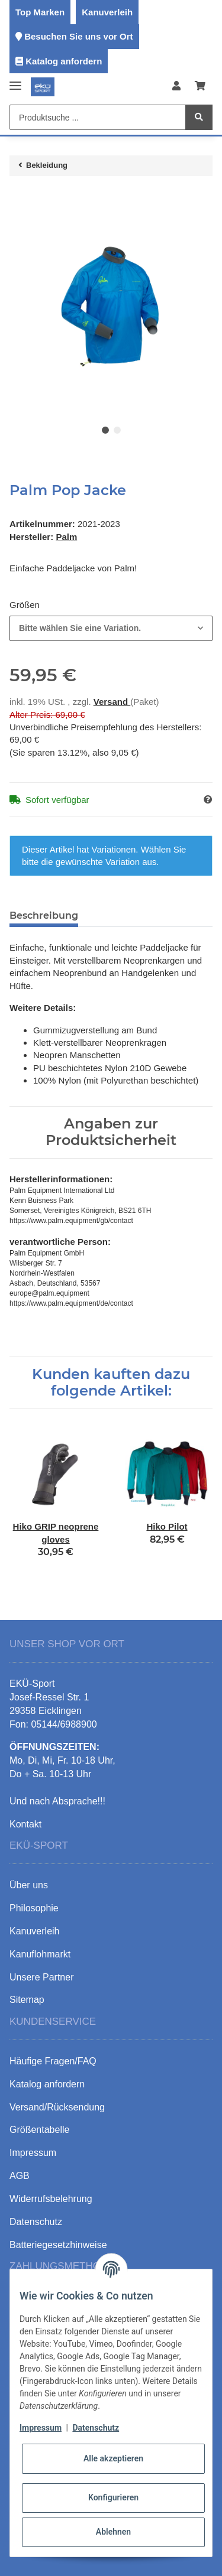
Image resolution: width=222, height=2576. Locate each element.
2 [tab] (117, 430)
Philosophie (34, 1908)
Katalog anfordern (63, 61)
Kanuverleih (107, 12)
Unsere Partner (41, 1977)
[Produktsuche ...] (97, 117)
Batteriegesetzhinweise (58, 2245)
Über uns (28, 1885)
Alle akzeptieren (113, 2458)
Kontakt (25, 1824)
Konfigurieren (113, 2497)
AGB (19, 2176)
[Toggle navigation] (15, 80)
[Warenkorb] (200, 86)
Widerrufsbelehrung (50, 2199)
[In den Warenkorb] (18, 197)
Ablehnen (113, 2531)
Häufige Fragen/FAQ (52, 2061)
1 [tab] (105, 430)
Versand (112, 702)
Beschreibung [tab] (43, 915)
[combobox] (111, 628)
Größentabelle (39, 2130)
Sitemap (26, 2000)
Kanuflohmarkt (39, 1954)
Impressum (41, 2427)
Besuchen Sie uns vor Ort (78, 36)
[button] (176, 86)
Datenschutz (95, 2427)
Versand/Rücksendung (57, 2107)
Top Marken (40, 12)
